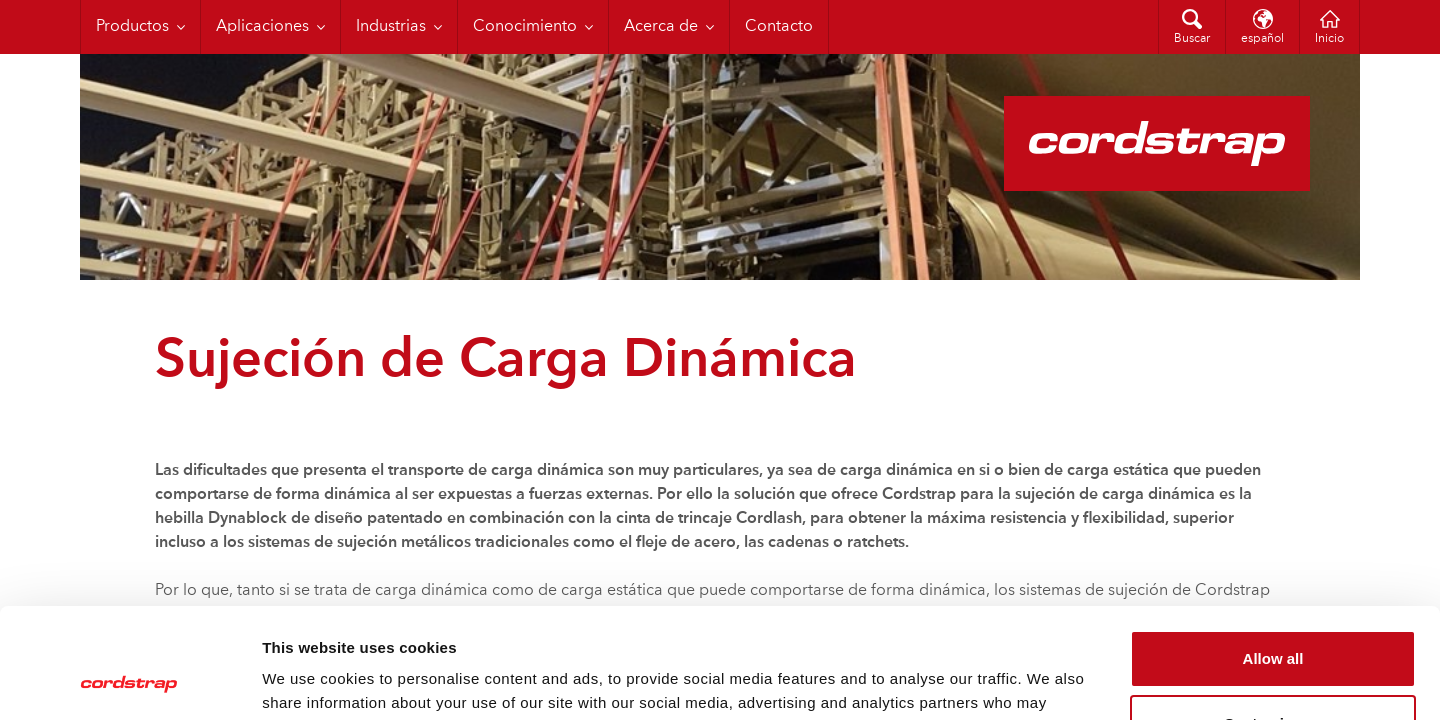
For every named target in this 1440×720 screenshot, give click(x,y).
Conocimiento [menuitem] (525, 27)
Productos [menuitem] (132, 27)
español (1262, 39)
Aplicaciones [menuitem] (262, 27)
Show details (308, 680)
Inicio (1329, 39)
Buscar (1192, 39)
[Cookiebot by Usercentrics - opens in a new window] (129, 681)
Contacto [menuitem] (779, 27)
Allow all (1273, 557)
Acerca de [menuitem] (661, 27)
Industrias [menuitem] (391, 27)
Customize (1274, 622)
